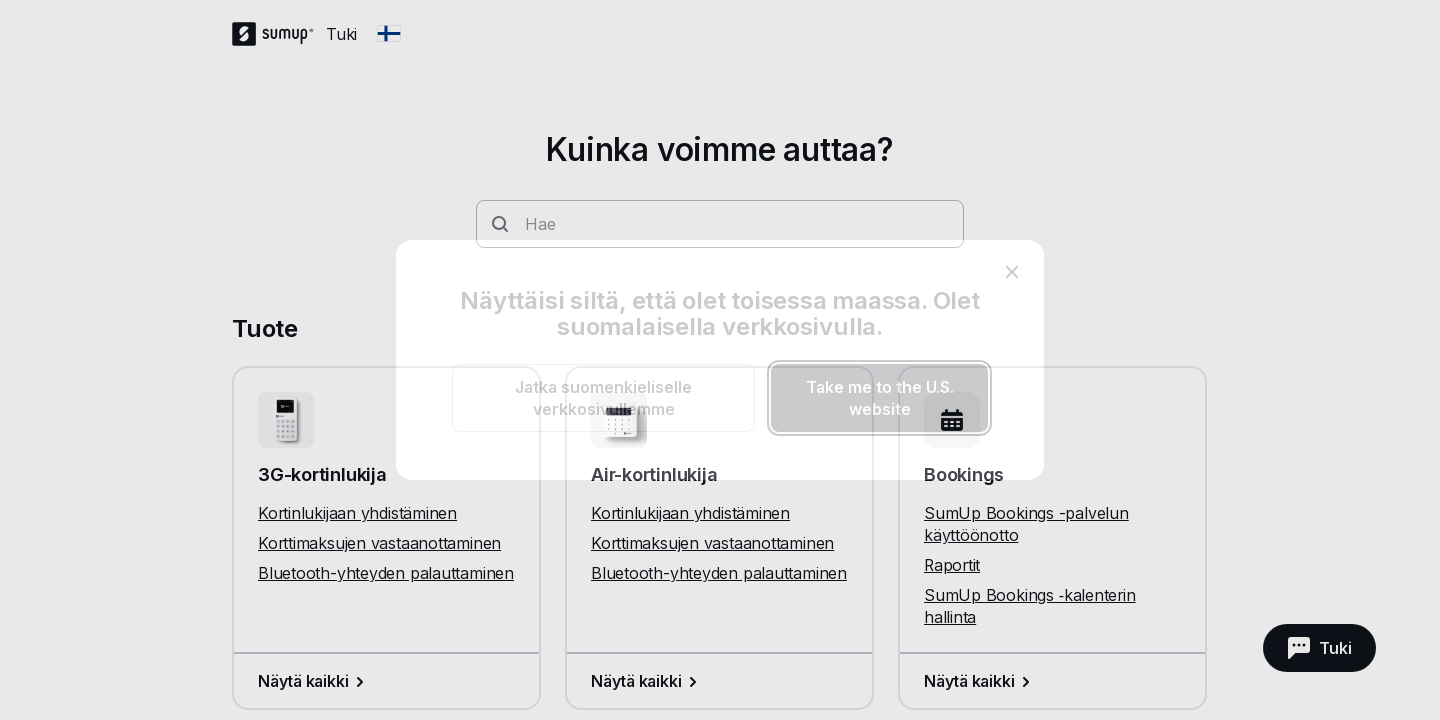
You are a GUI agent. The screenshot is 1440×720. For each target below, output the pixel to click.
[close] (1012, 272)
